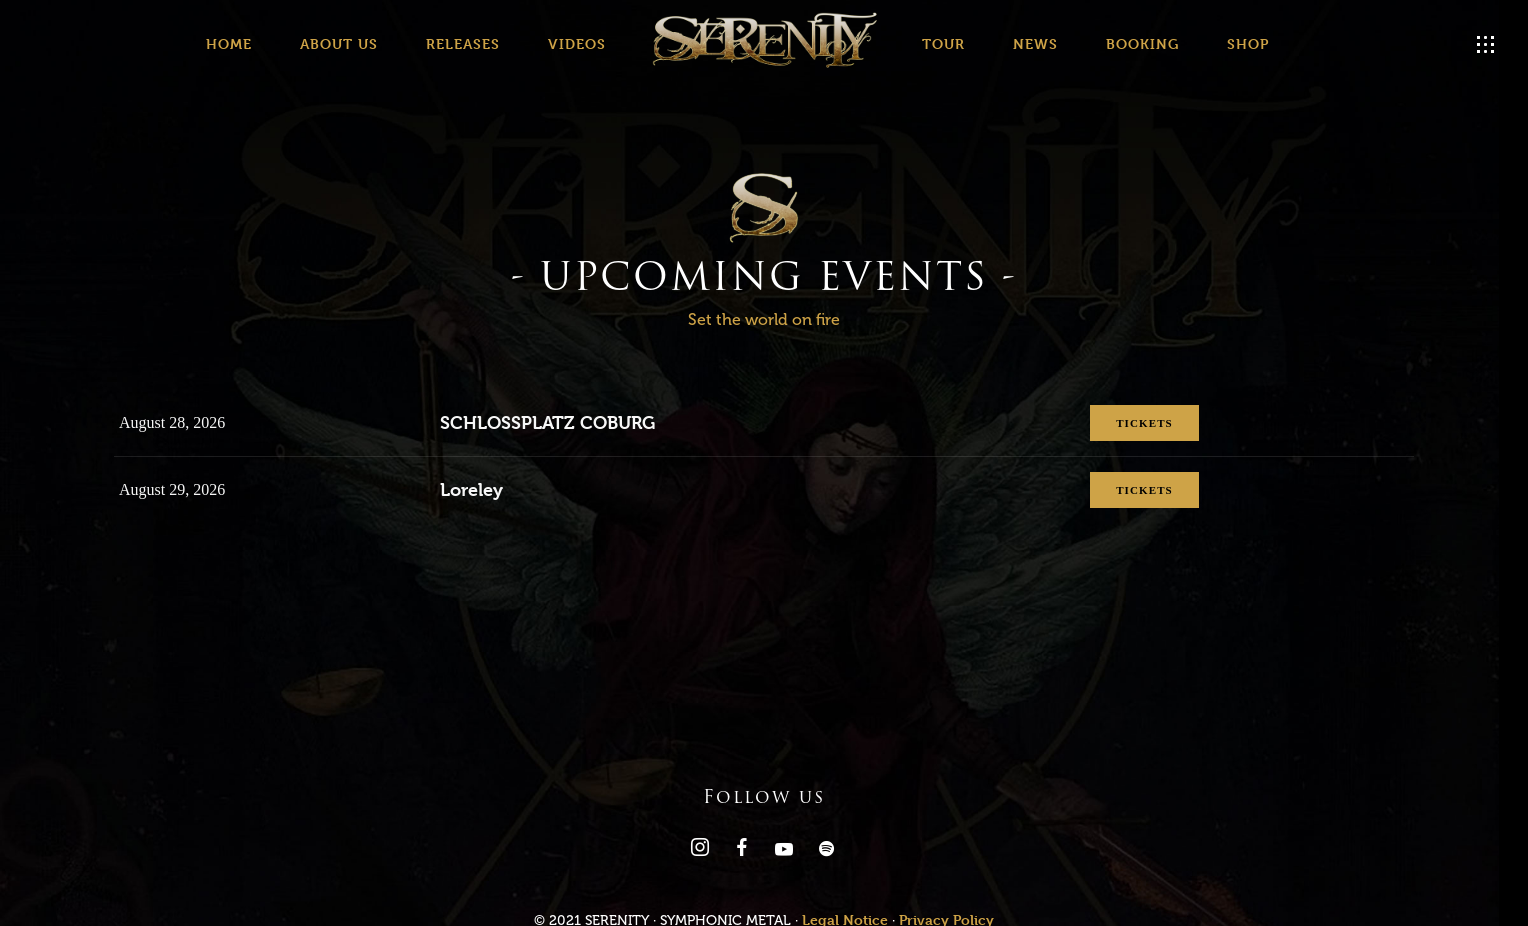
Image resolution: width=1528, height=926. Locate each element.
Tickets (1121, 424)
